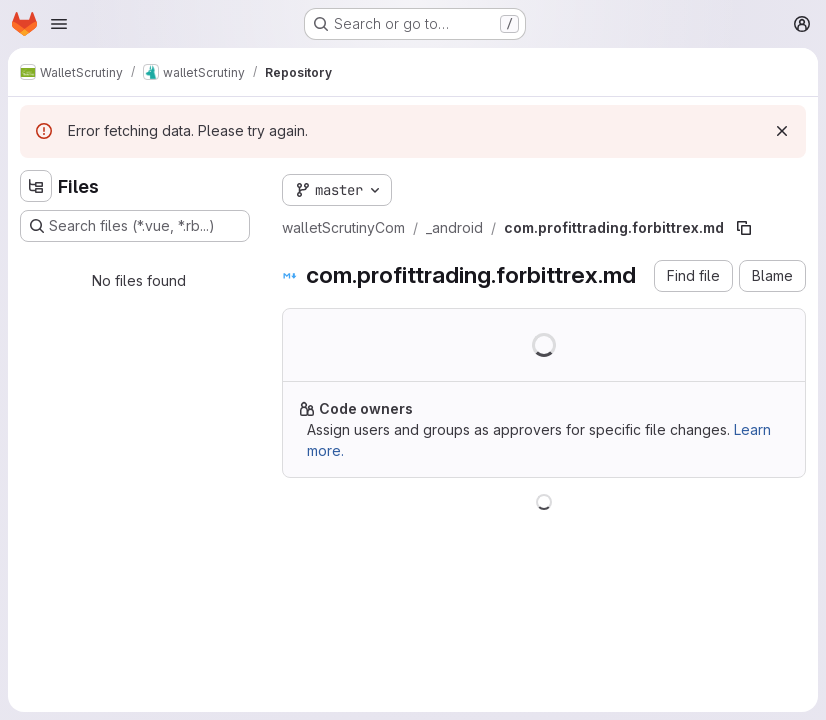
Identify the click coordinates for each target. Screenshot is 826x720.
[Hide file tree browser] (36, 186)
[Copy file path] (744, 228)
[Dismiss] (782, 131)
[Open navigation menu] (59, 24)
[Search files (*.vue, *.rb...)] (135, 226)
